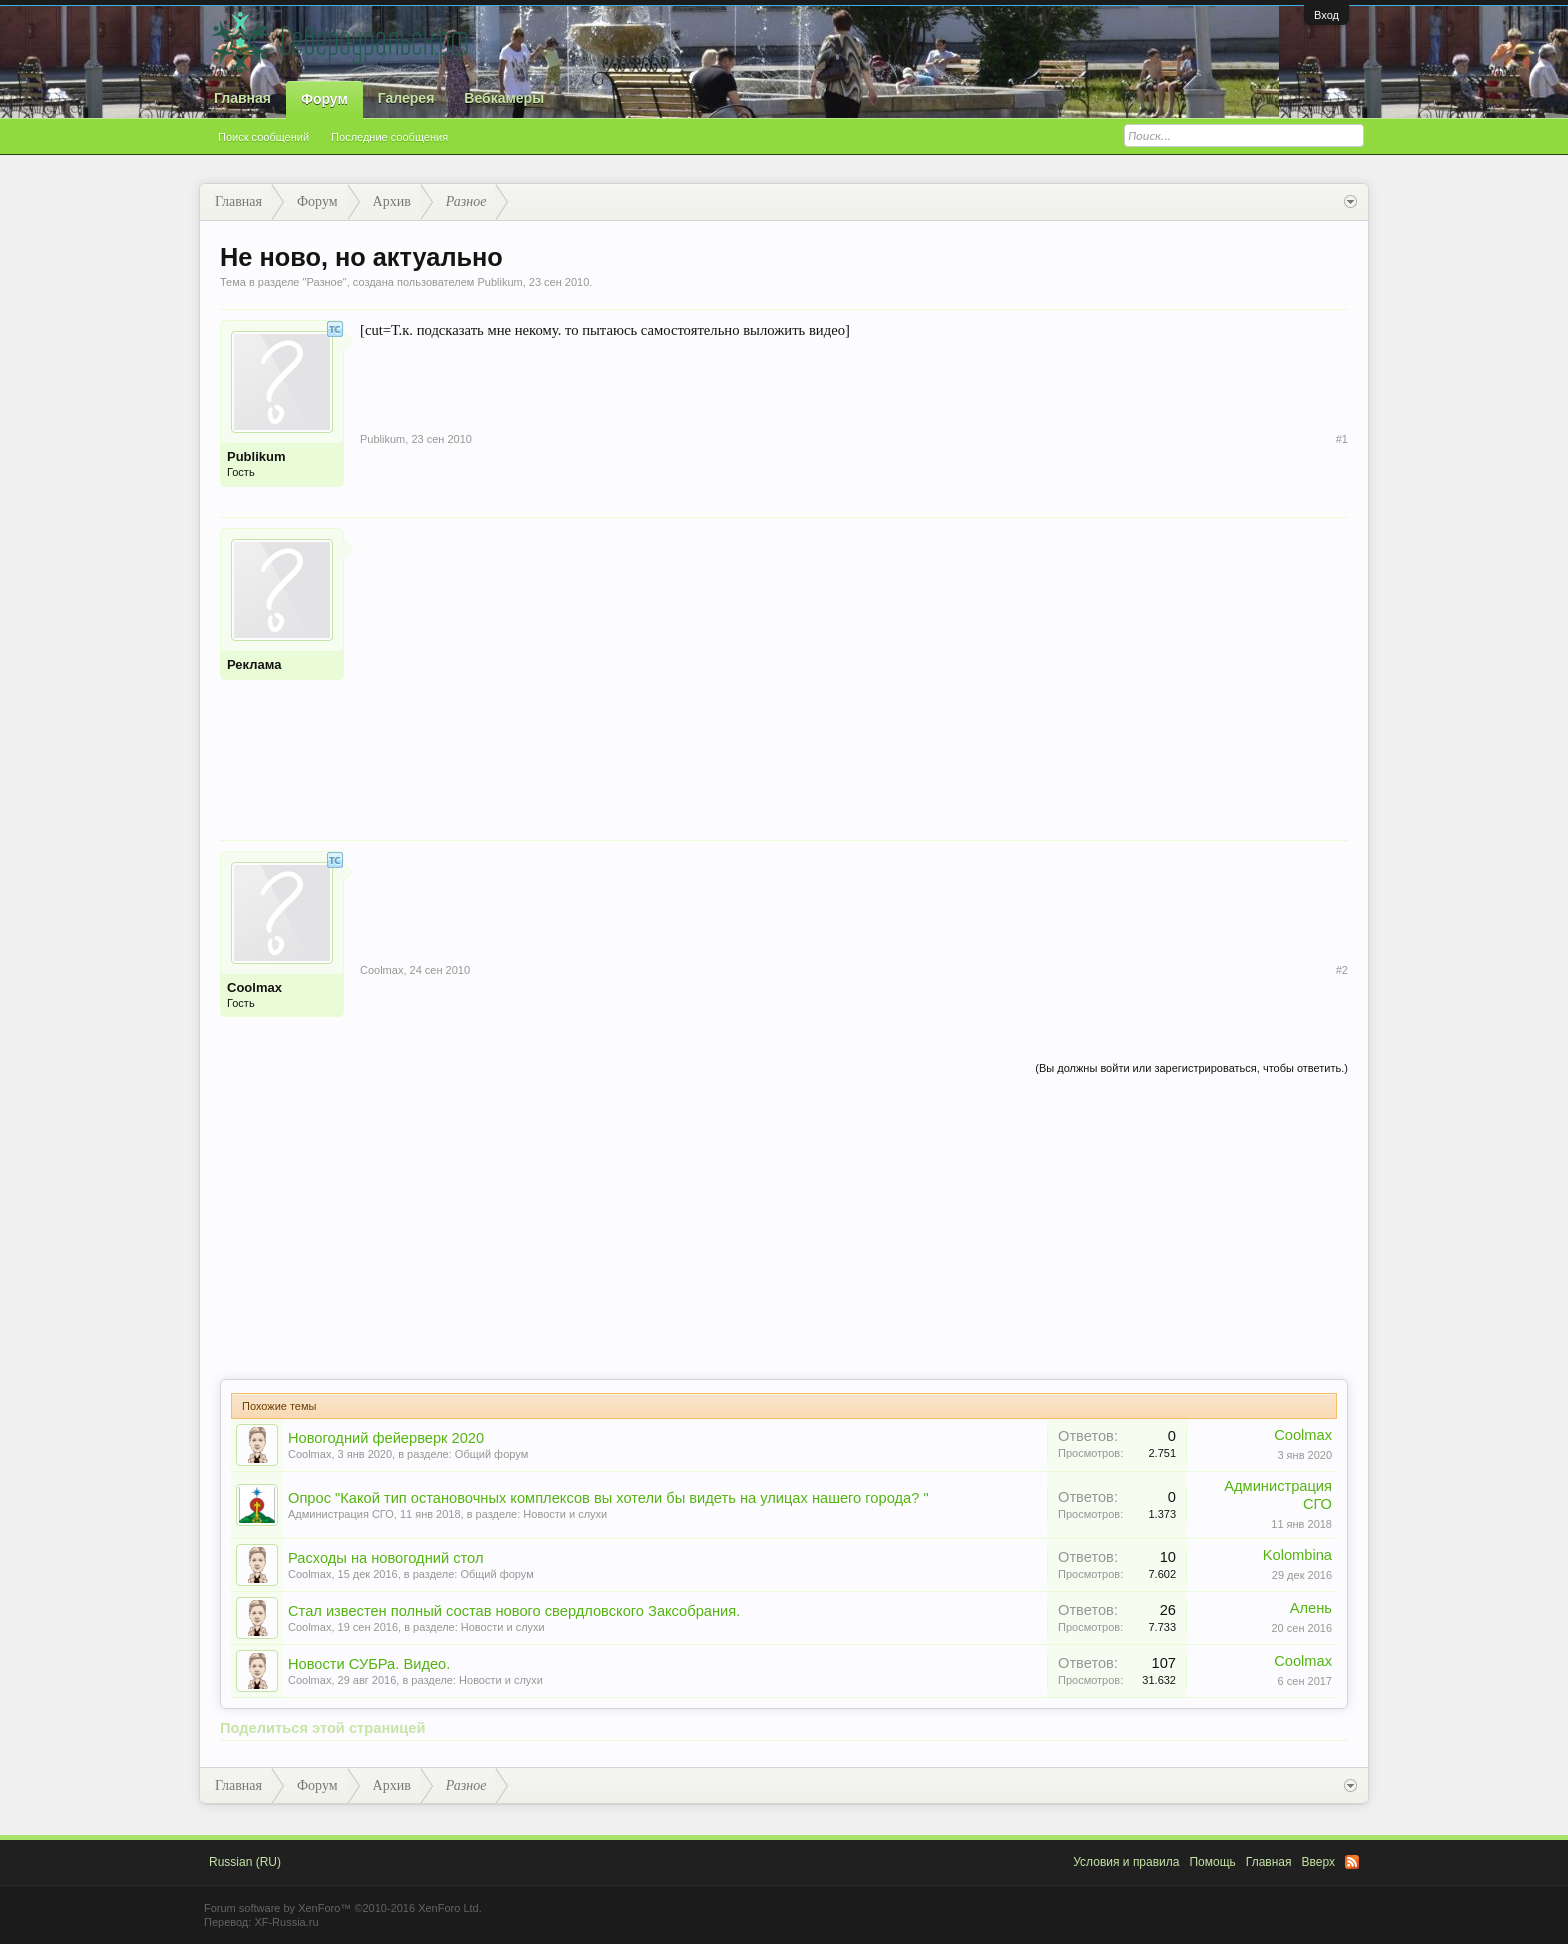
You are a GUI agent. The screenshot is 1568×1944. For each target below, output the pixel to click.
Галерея (406, 98)
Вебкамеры (504, 98)
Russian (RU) (245, 1862)
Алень (1311, 1608)
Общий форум (491, 1454)
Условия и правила (1126, 1862)
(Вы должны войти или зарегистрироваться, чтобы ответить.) (1191, 1068)
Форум (324, 99)
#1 (1342, 439)
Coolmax (254, 987)
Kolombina (1297, 1555)
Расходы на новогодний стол (385, 1558)
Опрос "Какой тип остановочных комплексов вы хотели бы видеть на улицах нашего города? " (608, 1498)
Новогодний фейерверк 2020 (386, 1438)
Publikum (499, 282)
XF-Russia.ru (286, 1922)
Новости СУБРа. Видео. (369, 1664)
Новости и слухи (565, 1514)
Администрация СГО (341, 1514)
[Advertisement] (854, 668)
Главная (242, 98)
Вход (1326, 15)
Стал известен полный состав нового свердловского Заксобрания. (514, 1611)
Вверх (1318, 1862)
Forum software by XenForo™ (343, 1908)
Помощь (1212, 1862)
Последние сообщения (389, 137)
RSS (1352, 1862)
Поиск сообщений (263, 137)
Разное (324, 282)
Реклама (254, 664)
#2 (1342, 970)
